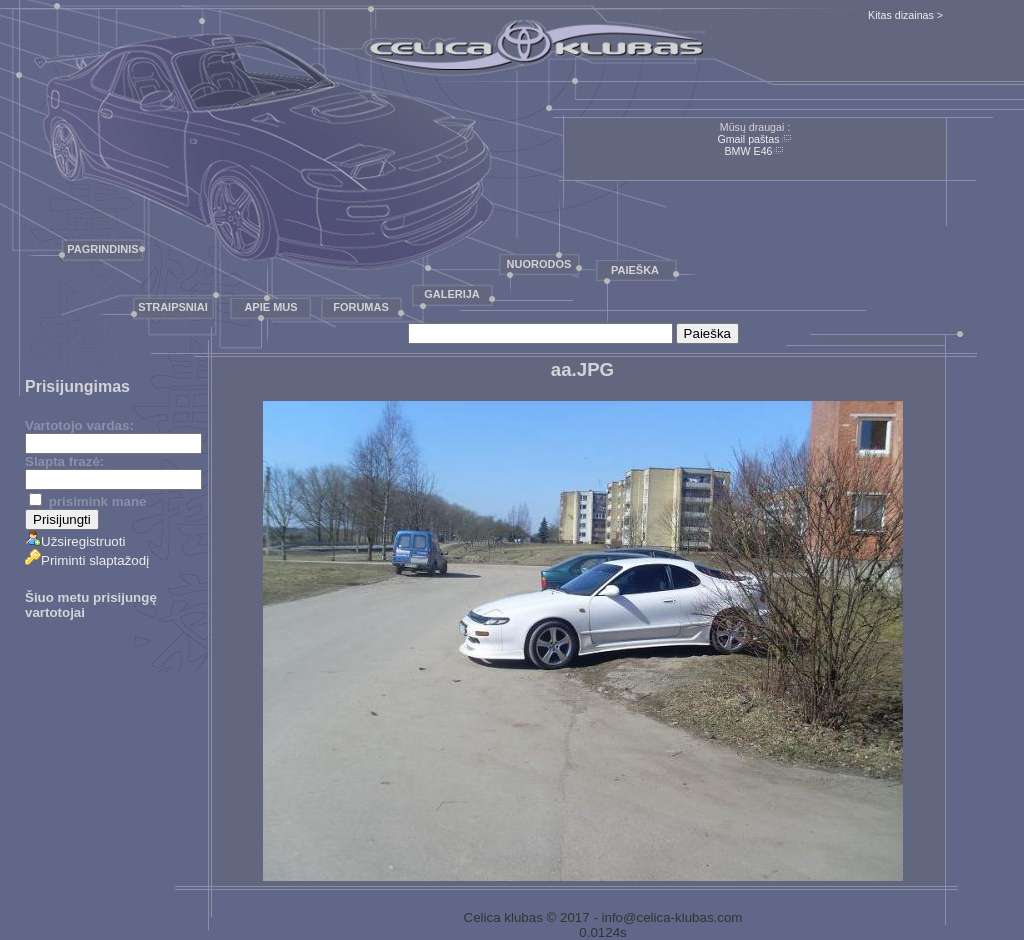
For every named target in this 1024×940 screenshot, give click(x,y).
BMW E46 (749, 151)
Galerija (452, 294)
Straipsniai (173, 307)
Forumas (361, 307)
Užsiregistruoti (75, 541)
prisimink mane (87, 501)
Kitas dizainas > (905, 15)
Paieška (635, 270)
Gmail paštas (748, 139)
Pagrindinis (102, 249)
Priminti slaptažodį (87, 560)
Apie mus (270, 307)
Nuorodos (539, 264)
